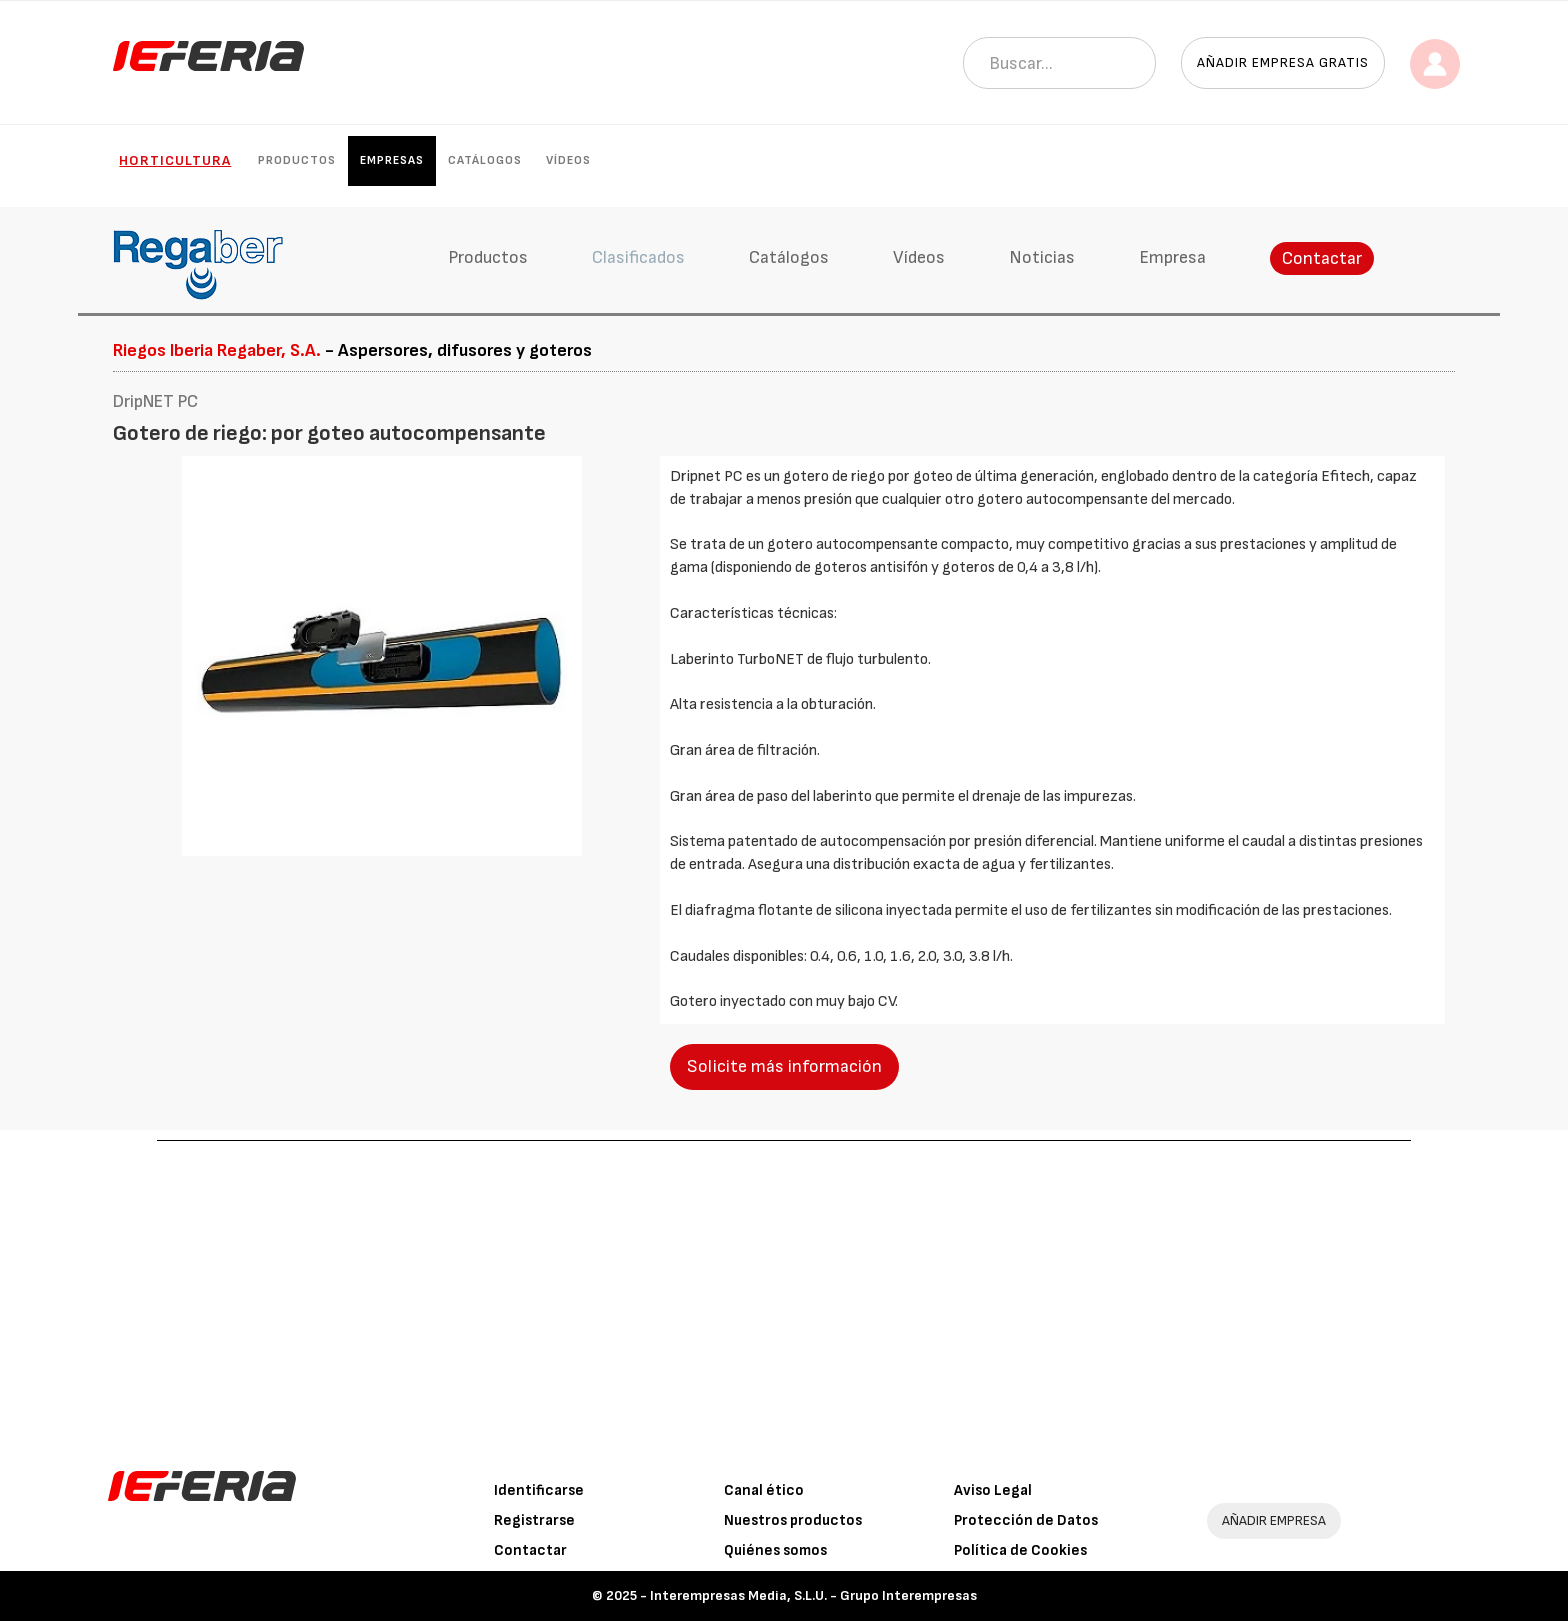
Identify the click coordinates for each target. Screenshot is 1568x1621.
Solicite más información (784, 1066)
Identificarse (539, 1490)
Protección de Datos (1026, 1520)
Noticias (1042, 257)
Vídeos (568, 160)
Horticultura (175, 160)
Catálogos (485, 160)
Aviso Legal (993, 1490)
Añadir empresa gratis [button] (1283, 62)
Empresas (392, 160)
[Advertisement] (784, 1291)
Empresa (1172, 257)
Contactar (1322, 258)
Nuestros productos (793, 1520)
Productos (297, 160)
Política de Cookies (1020, 1550)
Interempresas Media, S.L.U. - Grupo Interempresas (813, 1595)
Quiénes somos (775, 1550)
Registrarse (534, 1520)
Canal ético (764, 1490)
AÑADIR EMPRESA (1274, 1520)
